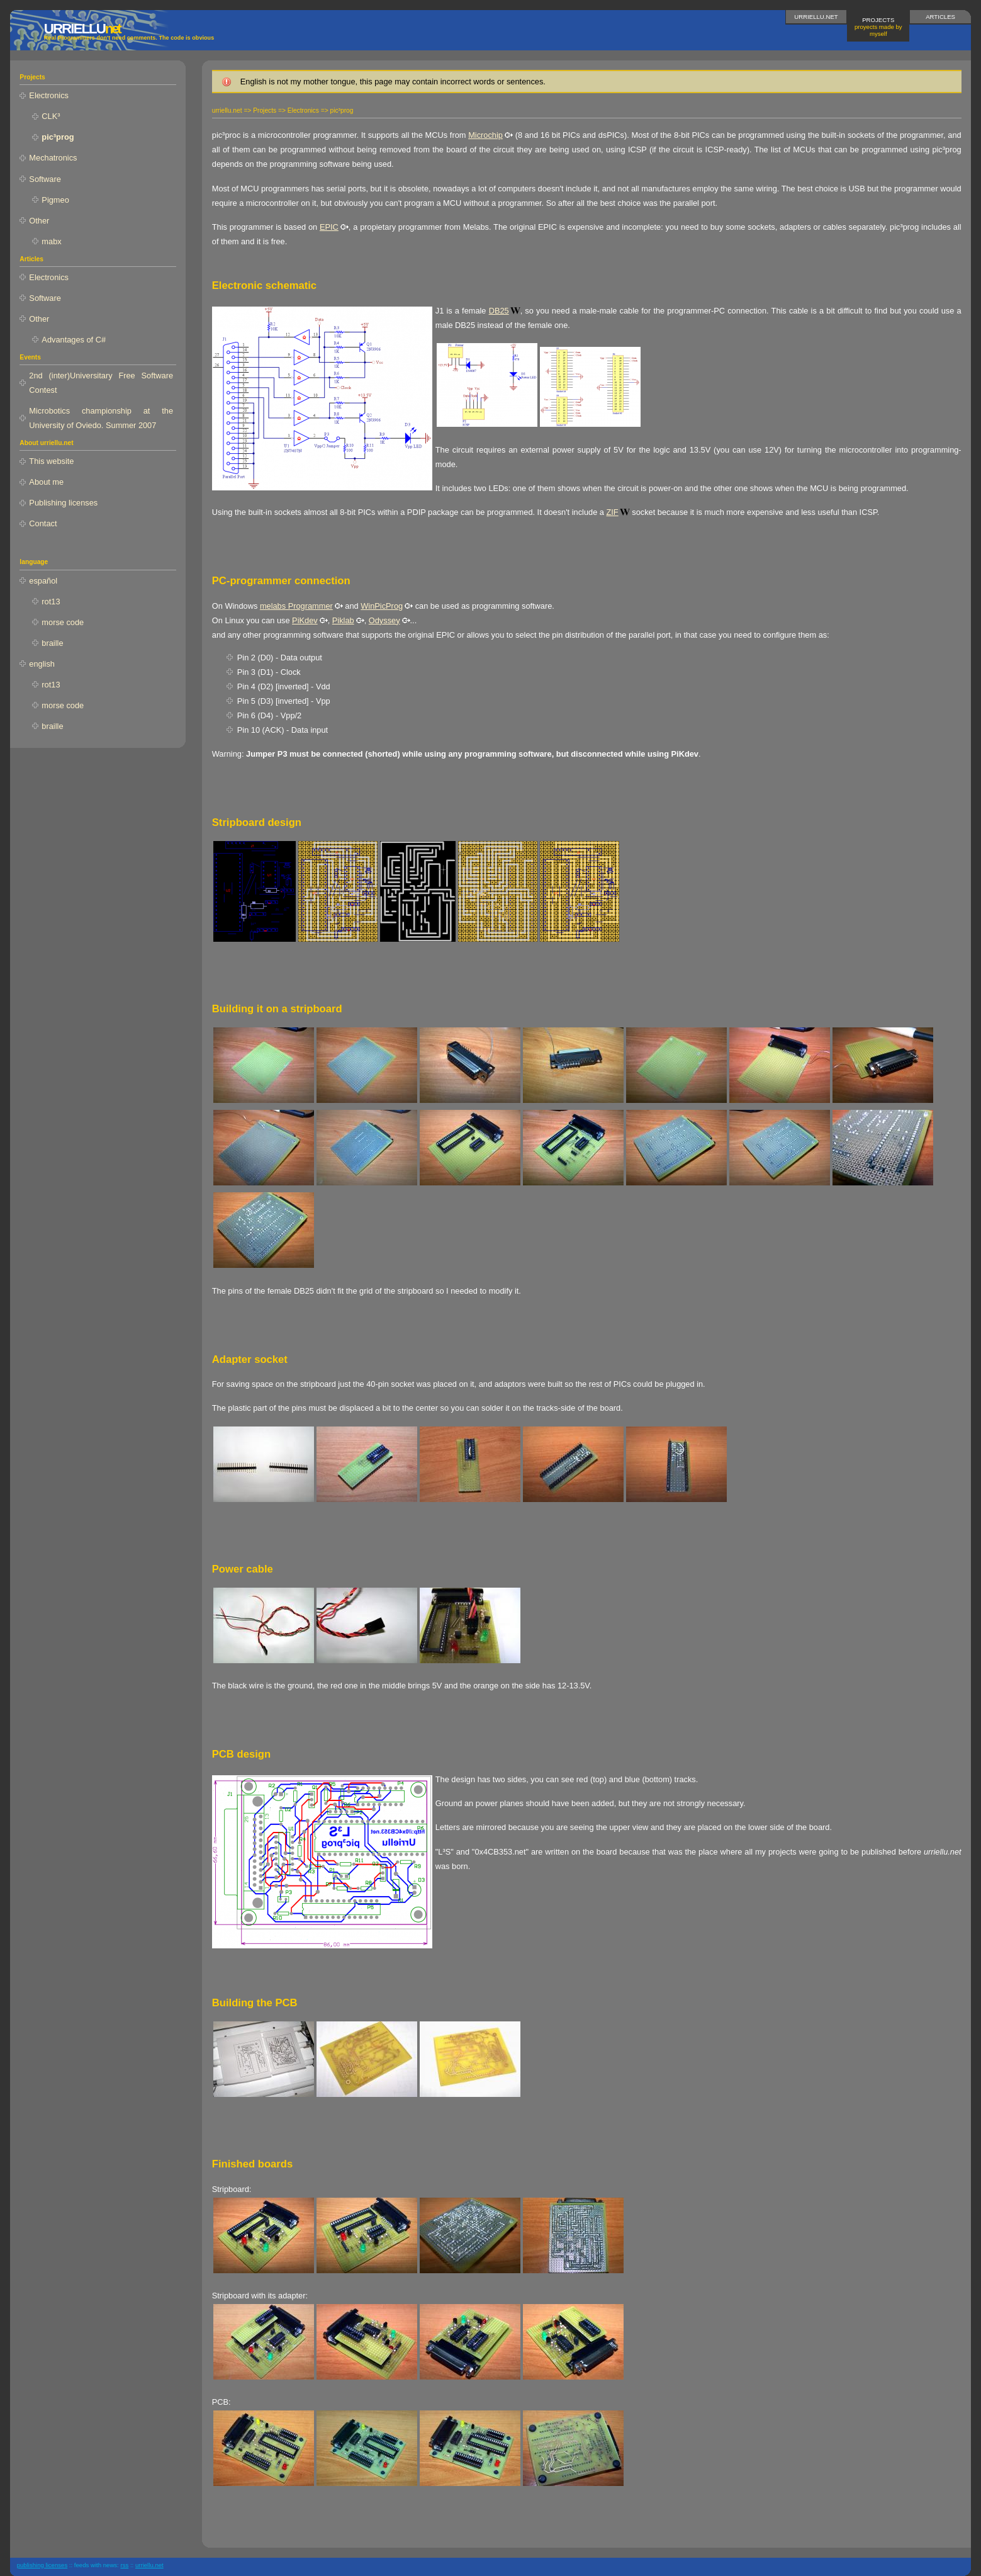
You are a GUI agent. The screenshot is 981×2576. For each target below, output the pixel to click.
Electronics (49, 95)
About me (46, 482)
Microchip (485, 135)
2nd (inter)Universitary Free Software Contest (101, 383)
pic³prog (58, 137)
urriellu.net (816, 16)
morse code (63, 622)
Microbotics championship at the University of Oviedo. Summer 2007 (101, 418)
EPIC (329, 227)
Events (30, 357)
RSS (124, 2565)
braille (52, 643)
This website (51, 461)
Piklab (343, 620)
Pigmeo (55, 200)
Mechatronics (53, 157)
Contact (43, 523)
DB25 (499, 310)
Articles (940, 16)
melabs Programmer (296, 606)
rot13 (51, 601)
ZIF (613, 512)
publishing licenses (42, 2565)
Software (45, 179)
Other (39, 220)
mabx (51, 241)
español (43, 580)
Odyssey (384, 620)
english (42, 664)
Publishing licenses (63, 502)
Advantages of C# (74, 339)
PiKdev (305, 620)
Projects (878, 26)
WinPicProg (382, 606)
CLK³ (51, 116)
